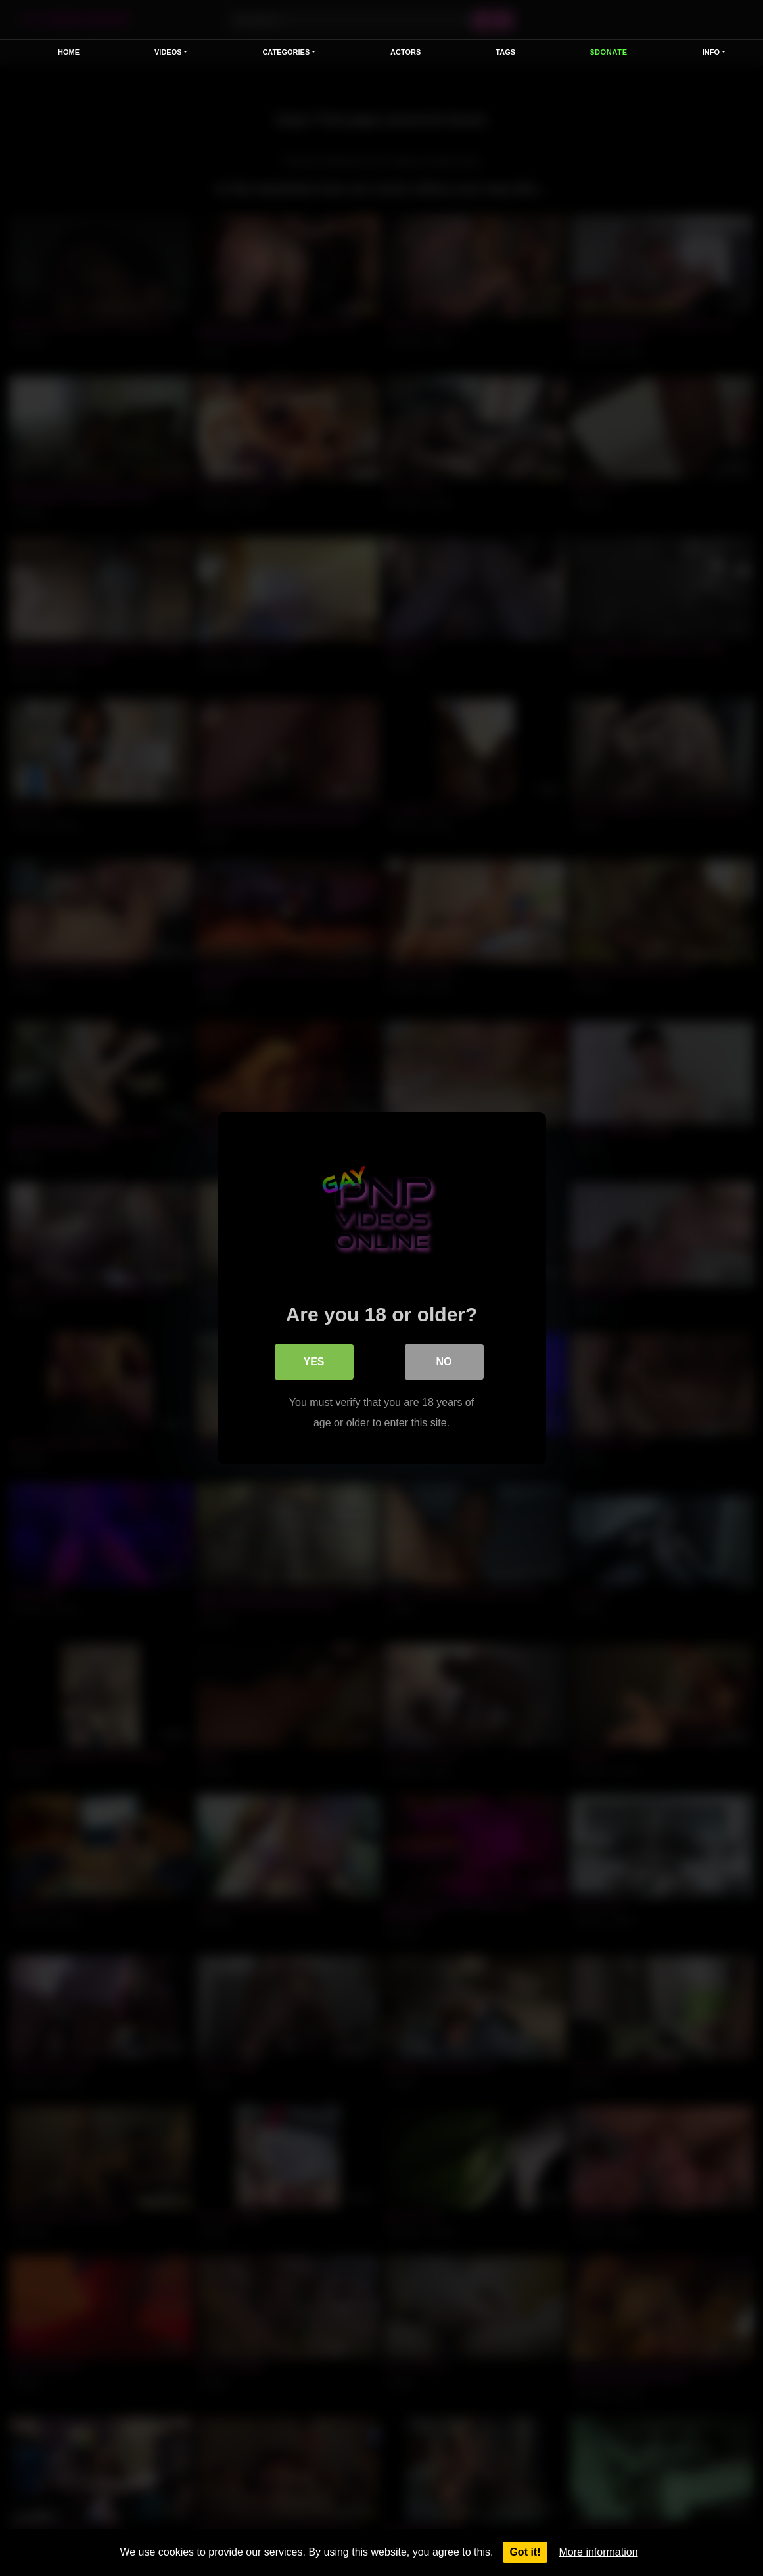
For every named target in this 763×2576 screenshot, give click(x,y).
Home (69, 52)
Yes (313, 1361)
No (444, 1361)
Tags (505, 52)
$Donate (609, 52)
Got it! (524, 2552)
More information (598, 2552)
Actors (405, 52)
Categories (286, 52)
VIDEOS (168, 52)
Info (711, 52)
